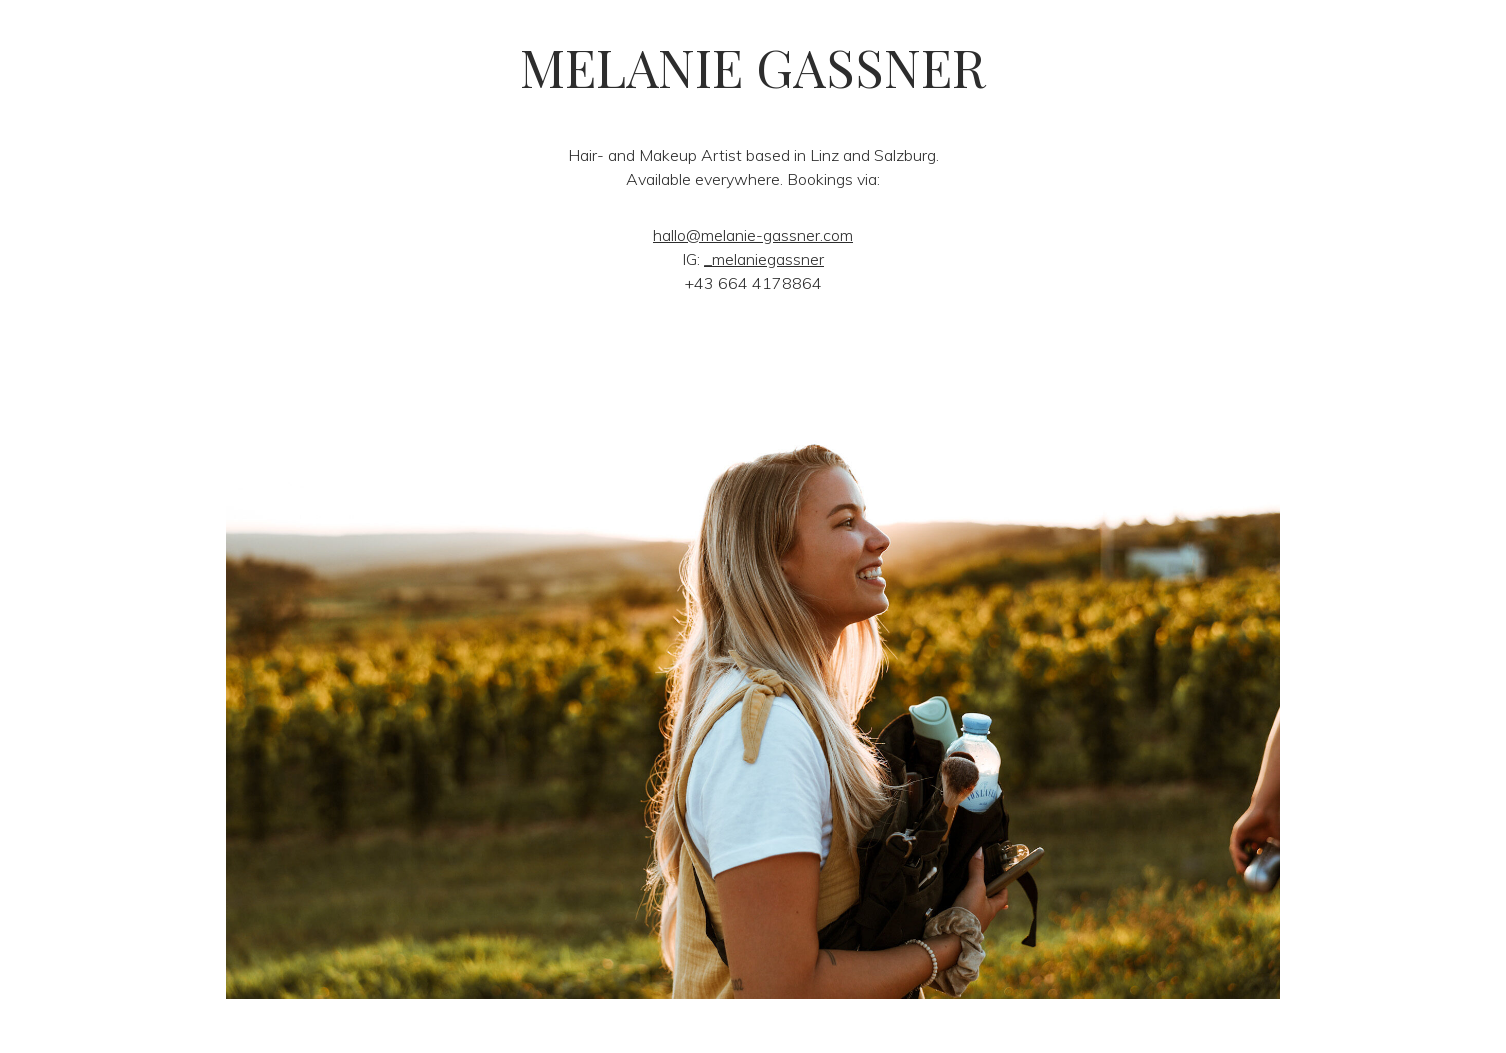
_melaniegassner (764, 259)
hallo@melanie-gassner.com (753, 235)
